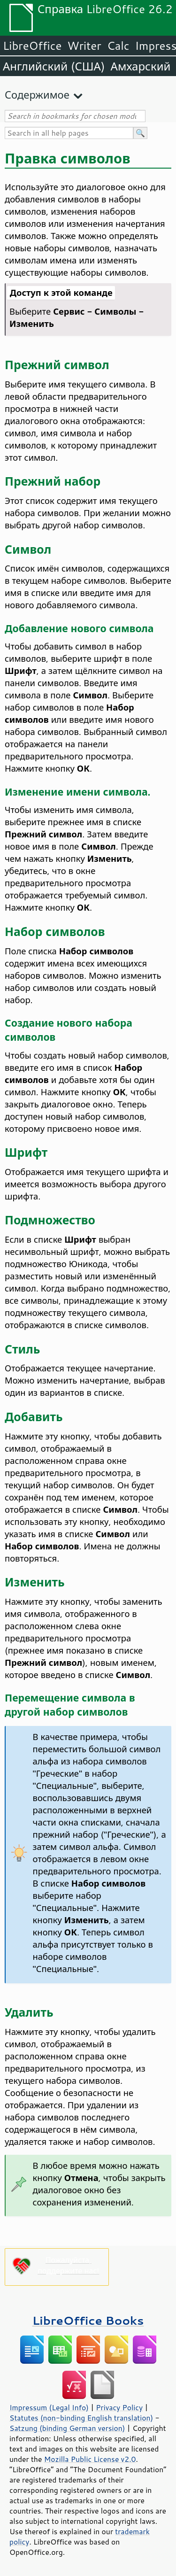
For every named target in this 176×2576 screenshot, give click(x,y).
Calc (118, 46)
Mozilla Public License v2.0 (90, 2459)
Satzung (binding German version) (67, 2428)
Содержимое (37, 94)
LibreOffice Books (88, 2320)
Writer (84, 46)
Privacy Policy (119, 2407)
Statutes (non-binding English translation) (81, 2418)
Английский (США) (54, 66)
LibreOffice (32, 46)
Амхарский (141, 66)
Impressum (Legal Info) (49, 2407)
